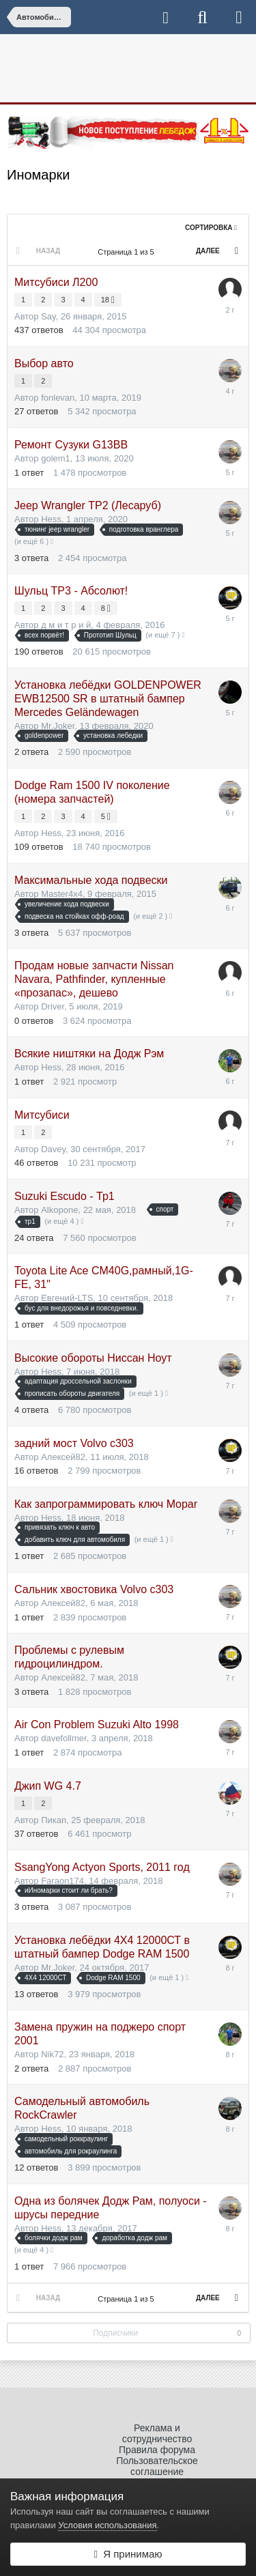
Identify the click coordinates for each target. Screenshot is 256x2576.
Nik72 (52, 2054)
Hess (51, 519)
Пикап (53, 1820)
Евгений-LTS (67, 1298)
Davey (53, 1149)
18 (108, 300)
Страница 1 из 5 (128, 252)
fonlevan (57, 397)
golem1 (55, 458)
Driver (52, 1006)
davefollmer (63, 1738)
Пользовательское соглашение (157, 2466)
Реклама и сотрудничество (157, 2433)
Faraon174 (62, 1881)
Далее (208, 251)
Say (48, 316)
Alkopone (59, 1210)
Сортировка (211, 227)
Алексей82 (63, 1457)
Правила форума (157, 2449)
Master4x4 (62, 894)
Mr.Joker (57, 726)
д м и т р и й (66, 625)
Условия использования (107, 2525)
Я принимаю (128, 2554)
